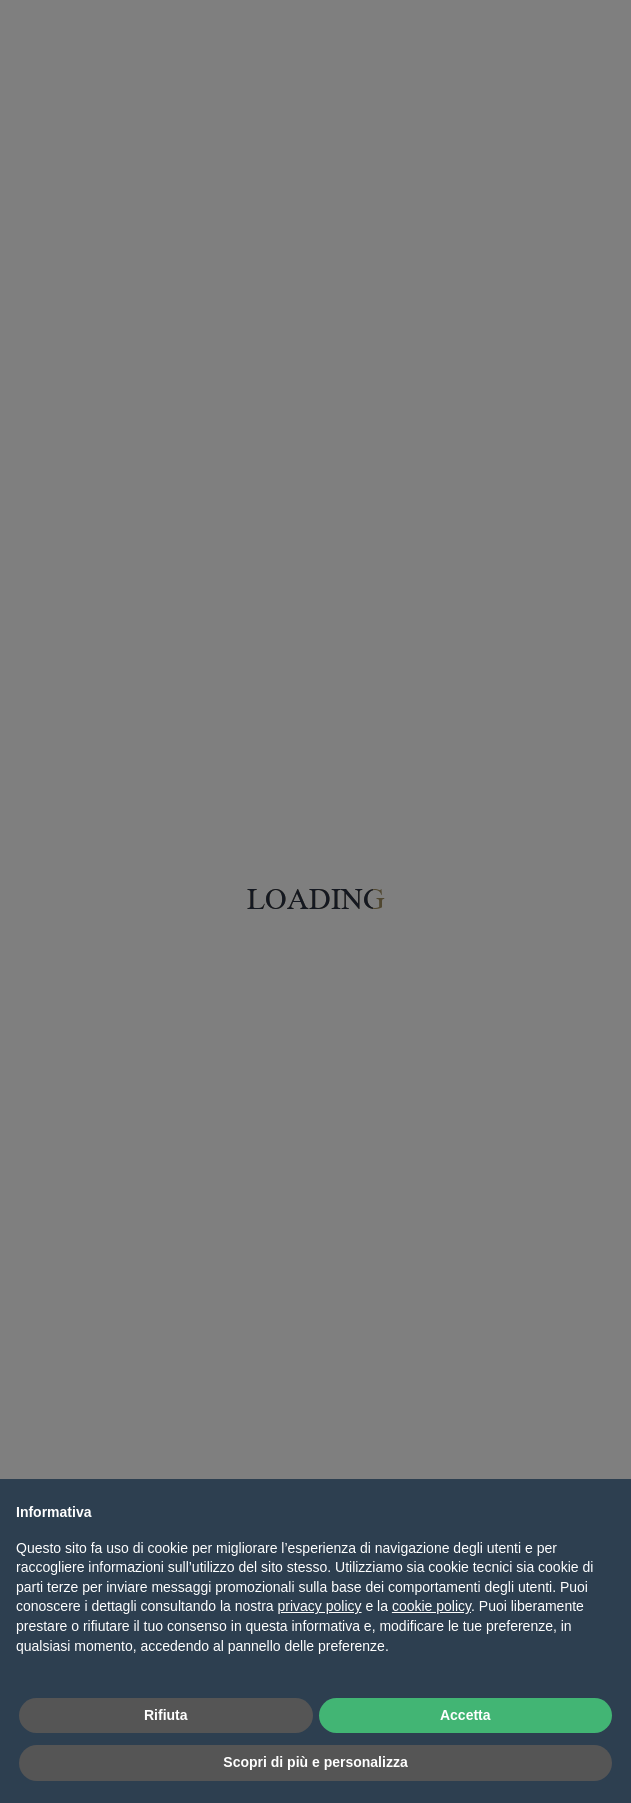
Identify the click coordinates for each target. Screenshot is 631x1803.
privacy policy (320, 1606)
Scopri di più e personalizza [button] (315, 1762)
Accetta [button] (465, 1715)
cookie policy (431, 1606)
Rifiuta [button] (166, 1715)
